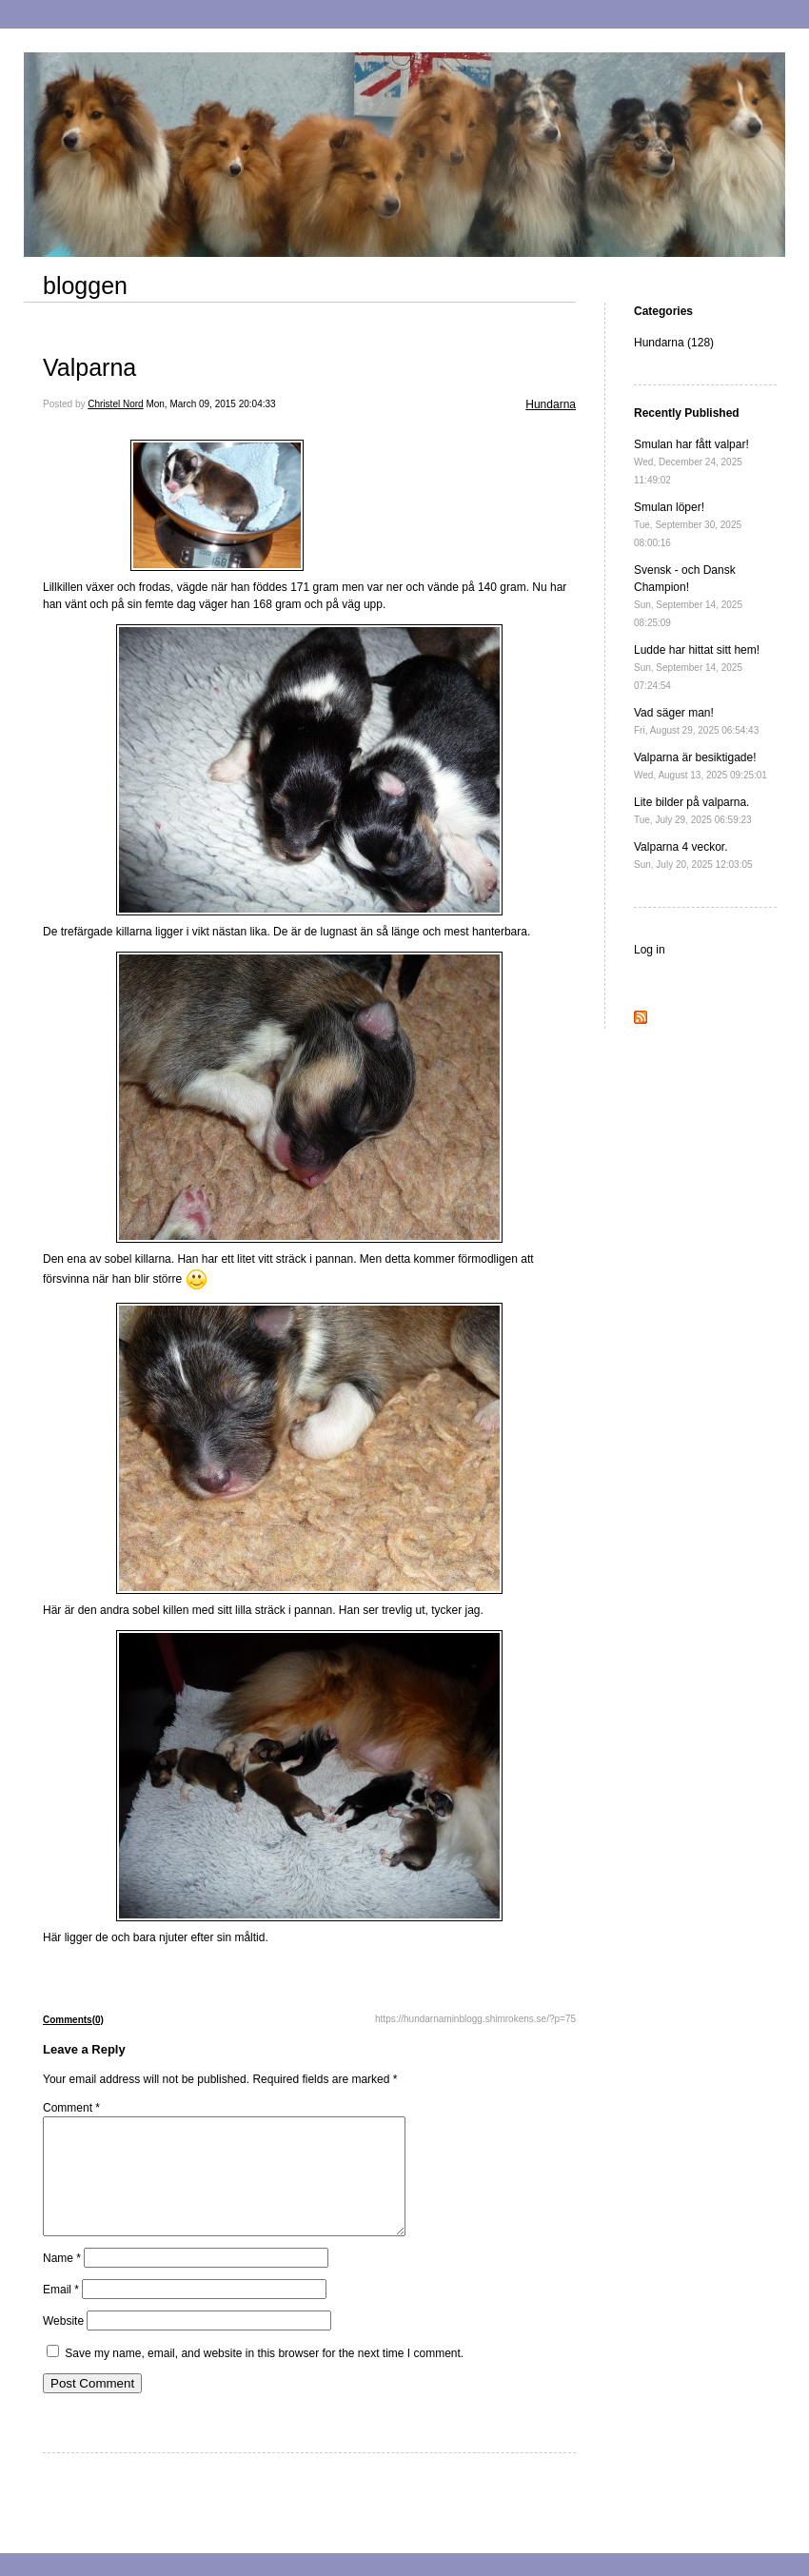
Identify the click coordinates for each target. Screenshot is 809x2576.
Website (63, 2343)
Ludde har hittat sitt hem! (697, 667)
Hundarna (550, 404)
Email (61, 2312)
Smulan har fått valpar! (691, 461)
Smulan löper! (687, 524)
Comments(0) (73, 2020)
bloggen (85, 285)
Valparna (89, 367)
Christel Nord (115, 404)
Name (62, 2281)
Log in (649, 949)
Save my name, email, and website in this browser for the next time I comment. (264, 2376)
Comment (71, 2107)
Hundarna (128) (674, 342)
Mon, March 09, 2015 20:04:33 (210, 404)
